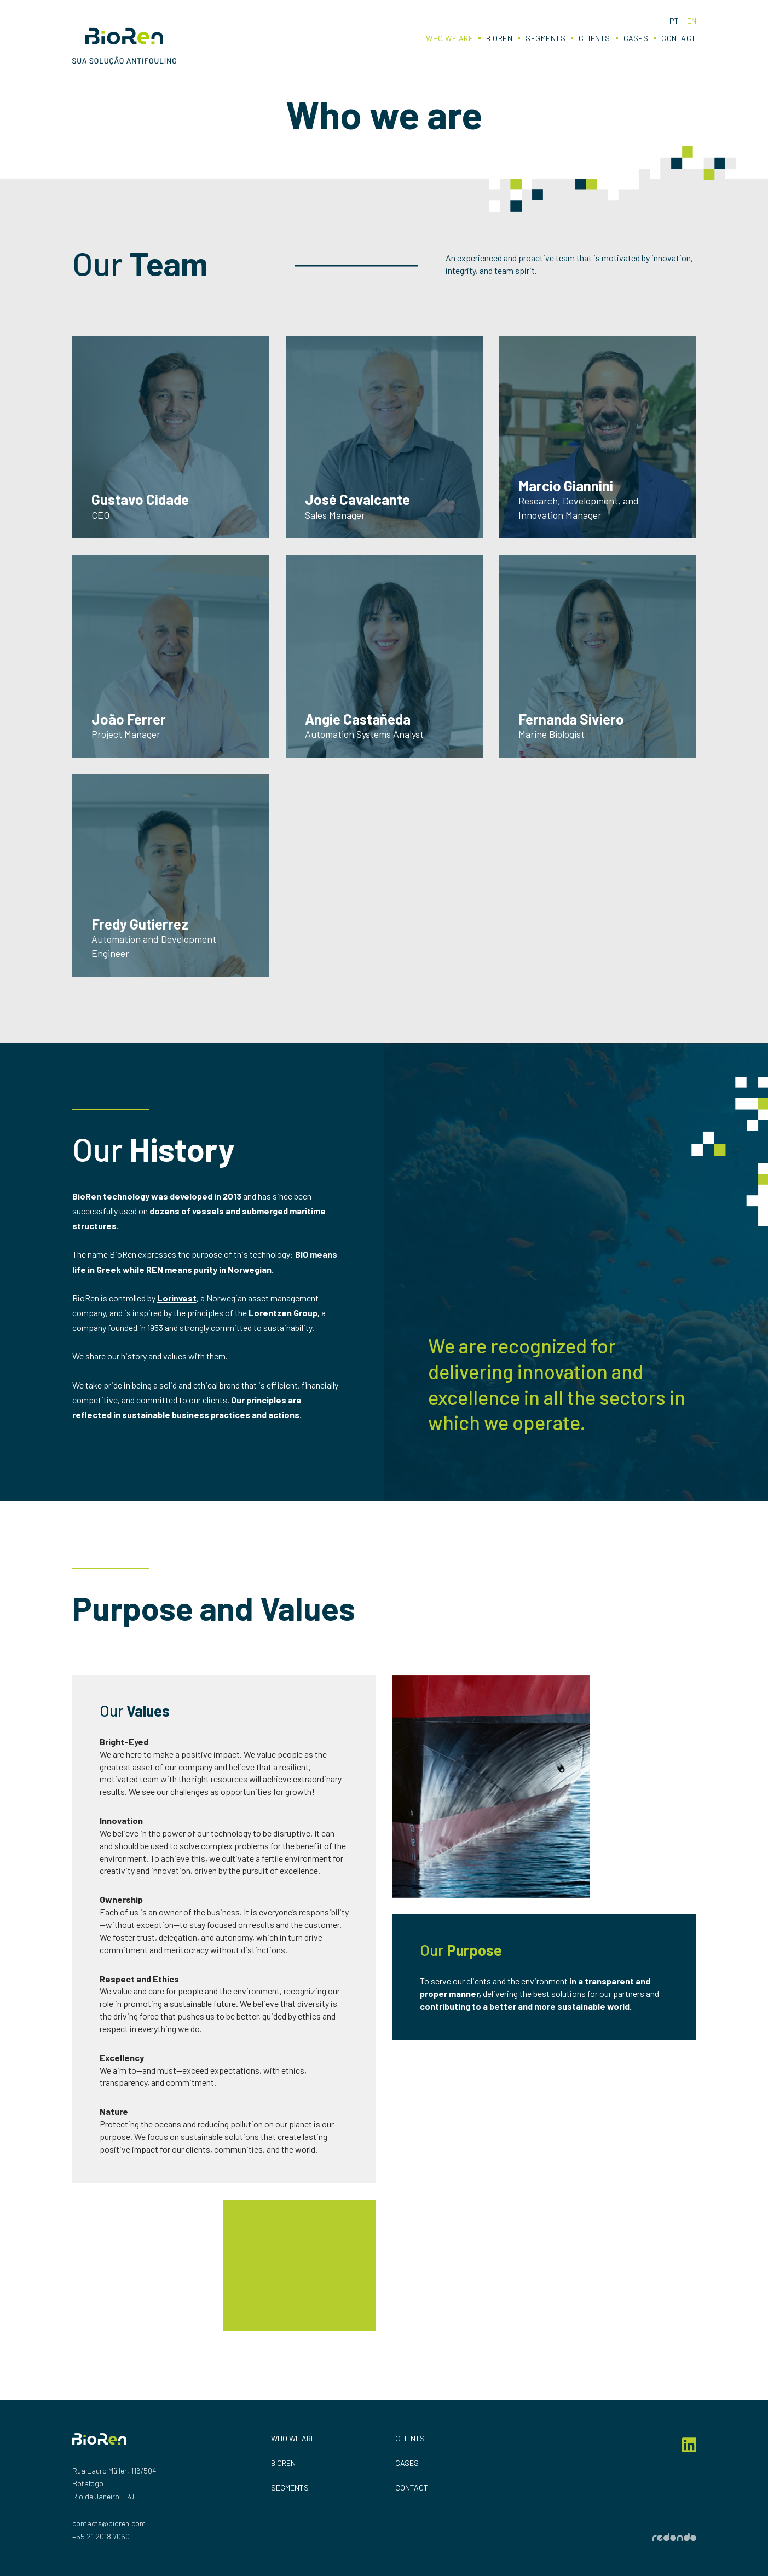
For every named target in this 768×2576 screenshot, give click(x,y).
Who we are (449, 38)
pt (674, 20)
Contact (678, 38)
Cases (636, 38)
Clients (594, 38)
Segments (545, 38)
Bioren (499, 38)
